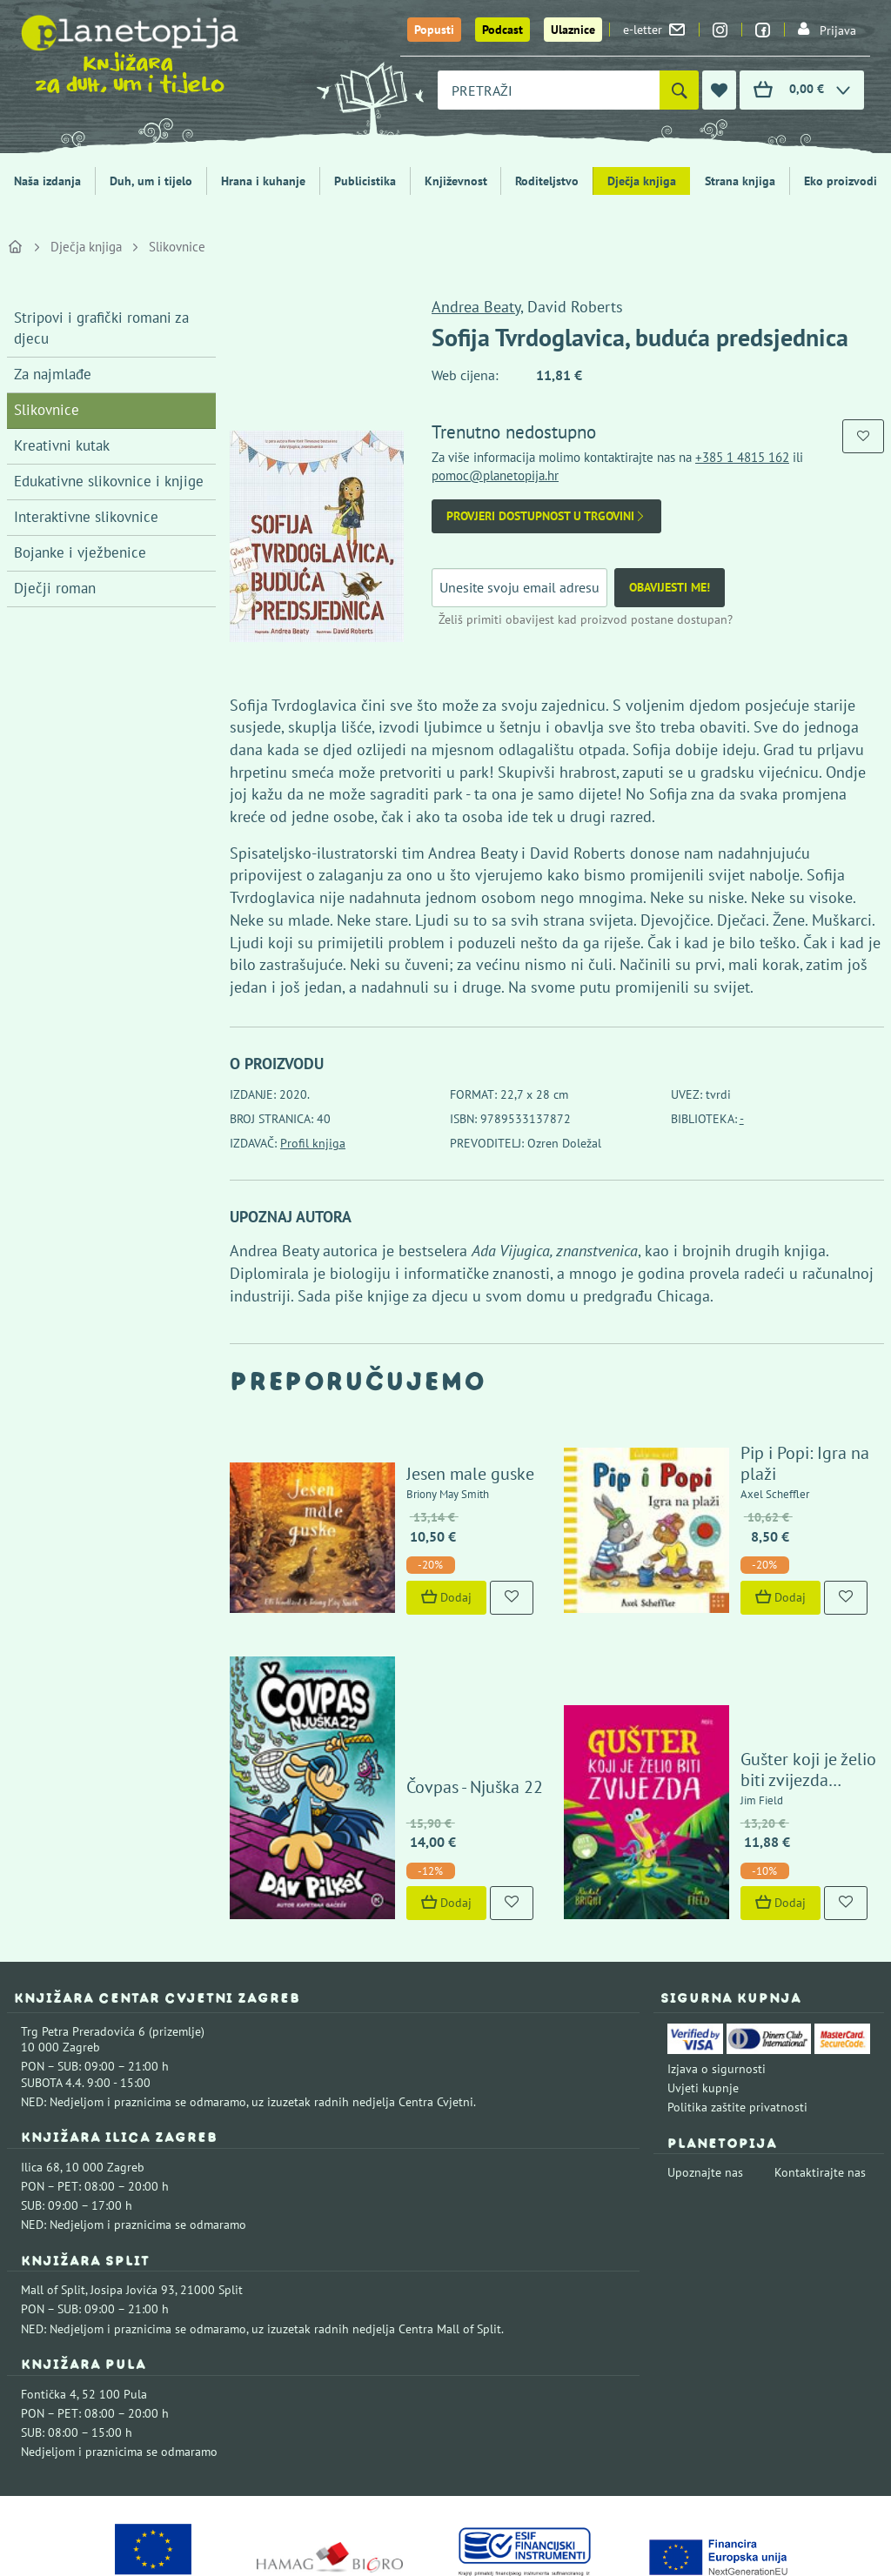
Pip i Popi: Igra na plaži (784, 1453)
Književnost (456, 181)
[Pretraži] (679, 90)
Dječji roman (55, 588)
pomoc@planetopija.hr (495, 475)
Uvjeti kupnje (703, 1996)
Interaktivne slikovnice (86, 516)
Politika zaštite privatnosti (737, 2016)
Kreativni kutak (62, 445)
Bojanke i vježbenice (80, 552)
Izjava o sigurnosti (716, 1976)
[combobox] (549, 90)
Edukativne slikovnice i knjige (109, 481)
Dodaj (405, 1576)
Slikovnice (177, 246)
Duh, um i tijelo (151, 181)
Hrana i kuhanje (263, 181)
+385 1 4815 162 (742, 457)
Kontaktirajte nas (820, 2081)
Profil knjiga (312, 1143)
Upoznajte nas (705, 2081)
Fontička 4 (49, 2302)
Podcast (502, 29)
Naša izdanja (47, 181)
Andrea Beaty (476, 307)
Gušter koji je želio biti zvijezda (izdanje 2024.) (787, 1678)
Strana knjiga (740, 181)
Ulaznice (573, 29)
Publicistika (365, 181)
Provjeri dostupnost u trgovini (546, 516)
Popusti (434, 29)
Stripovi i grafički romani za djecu (101, 328)
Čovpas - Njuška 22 (433, 1694)
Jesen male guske (429, 1453)
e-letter (654, 29)
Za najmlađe (52, 374)
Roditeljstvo (547, 181)
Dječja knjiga (641, 181)
